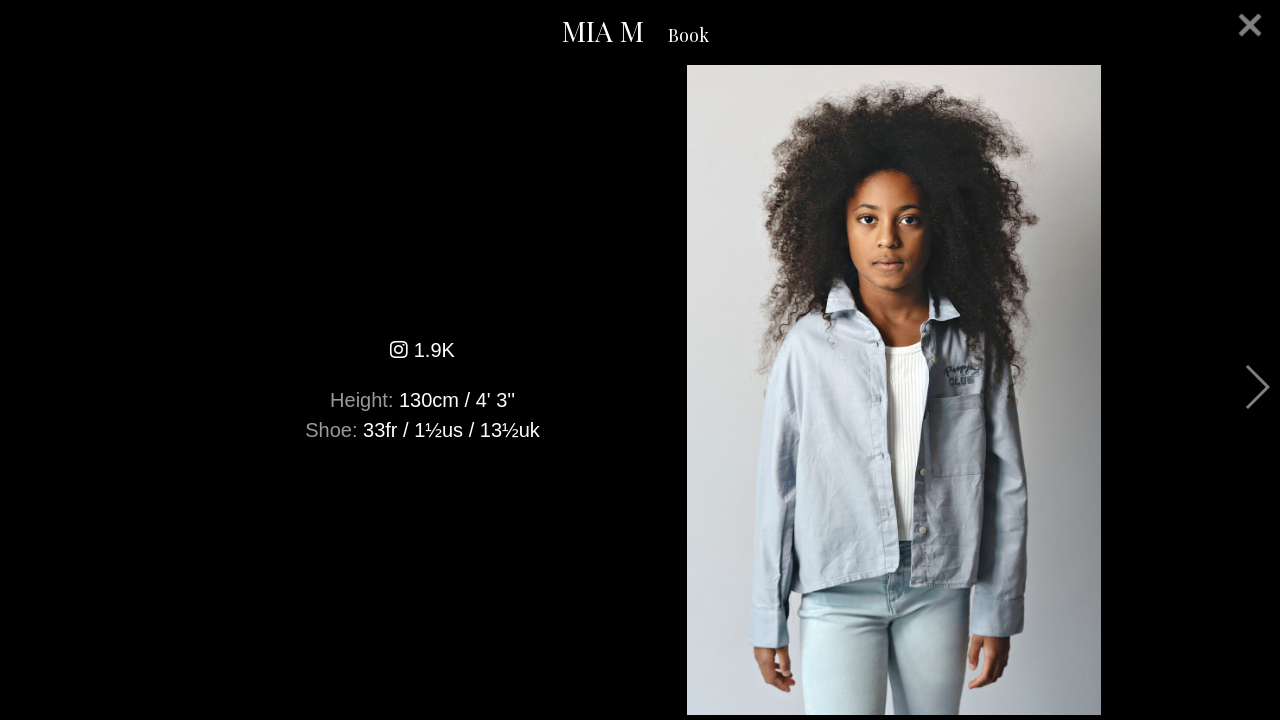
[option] (640, 390)
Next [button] (1256, 387)
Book (688, 35)
